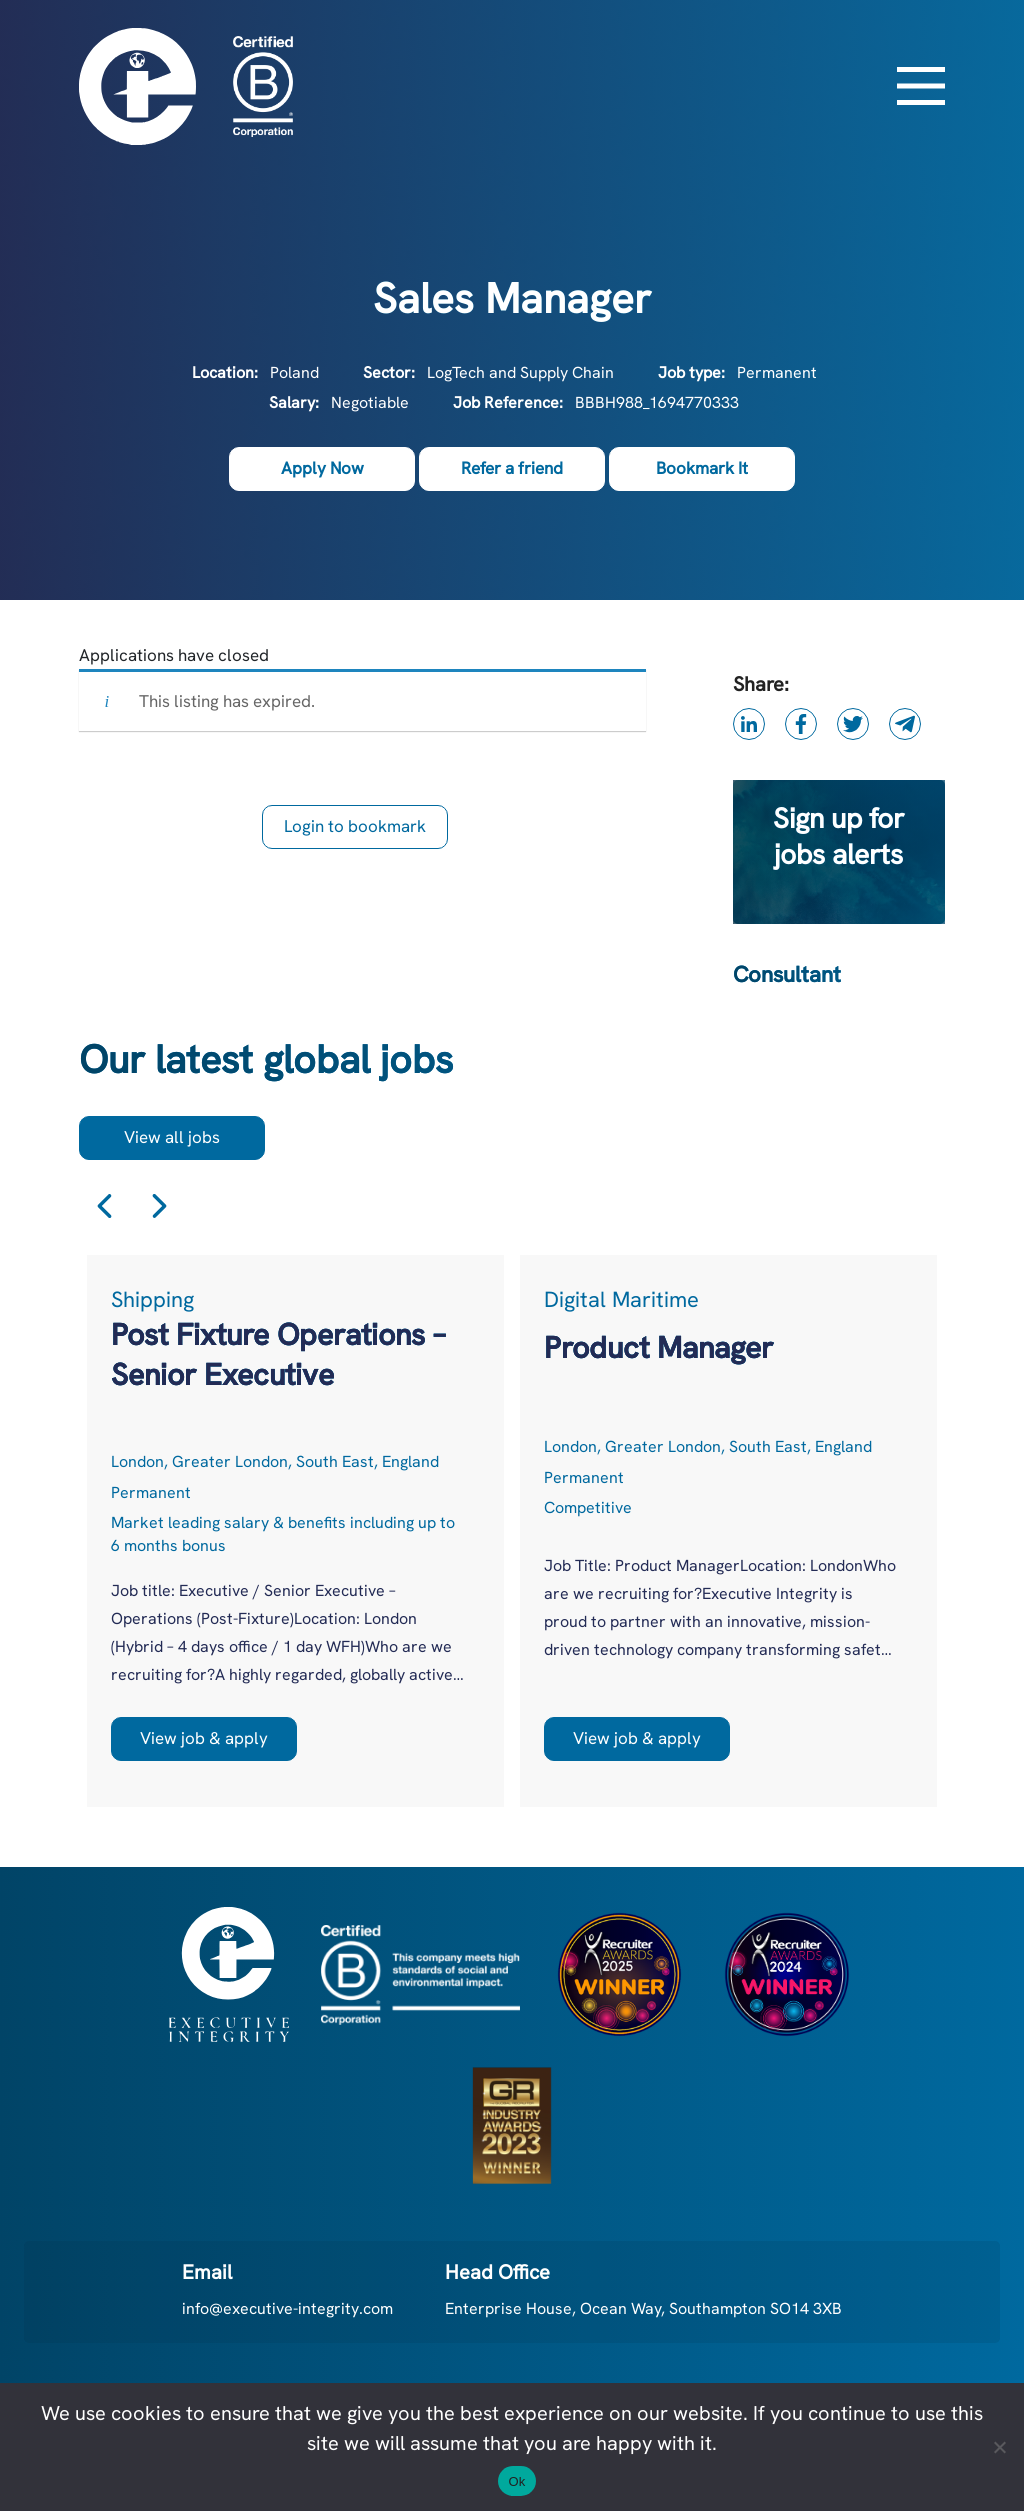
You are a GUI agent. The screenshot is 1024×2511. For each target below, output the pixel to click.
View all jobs (172, 1137)
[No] (999, 2447)
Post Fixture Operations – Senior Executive (278, 1354)
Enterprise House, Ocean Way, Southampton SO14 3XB (643, 2308)
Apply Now (322, 468)
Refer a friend (512, 468)
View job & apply (204, 1738)
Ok (516, 2481)
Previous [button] (104, 1206)
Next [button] (159, 1206)
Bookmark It (702, 468)
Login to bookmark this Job (355, 832)
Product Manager (658, 1347)
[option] (295, 1531)
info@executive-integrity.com (287, 2308)
